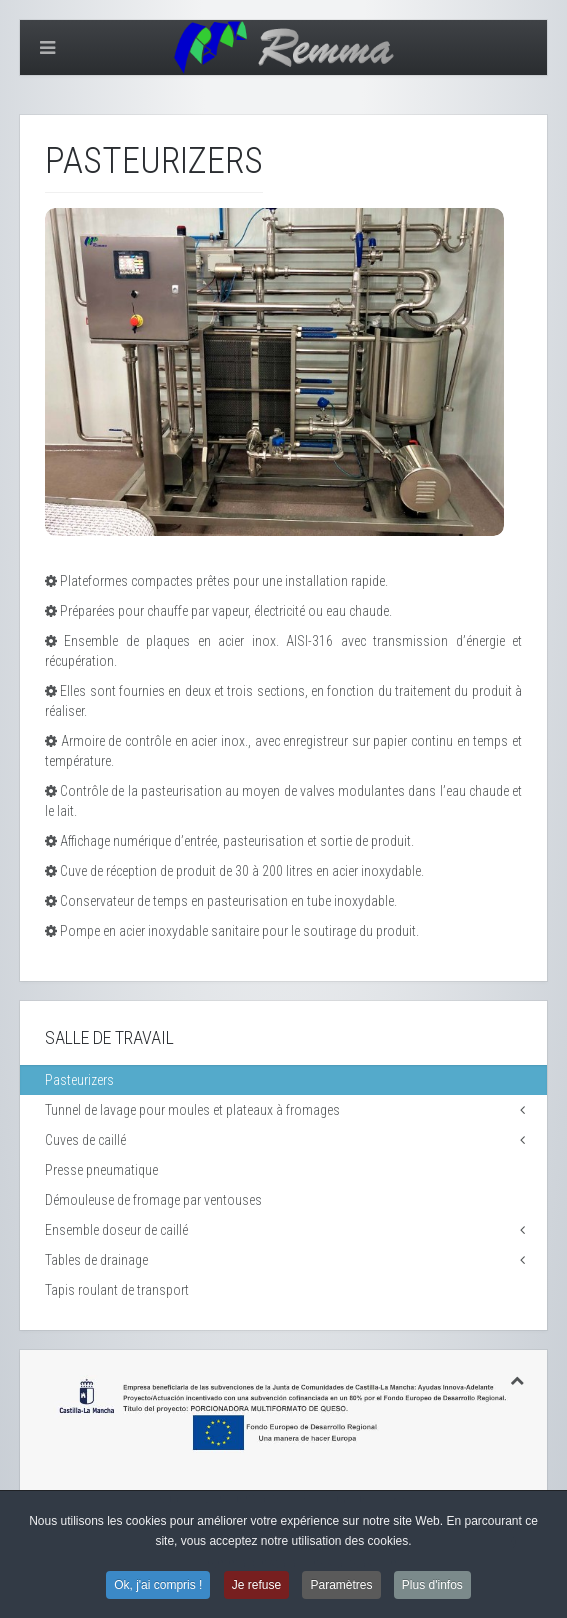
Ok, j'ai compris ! (158, 1586)
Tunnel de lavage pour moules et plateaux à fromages (192, 1110)
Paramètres (341, 1586)
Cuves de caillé (85, 1140)
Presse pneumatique (101, 1170)
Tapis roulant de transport (117, 1290)
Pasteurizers (79, 1080)
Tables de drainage (96, 1260)
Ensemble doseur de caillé (116, 1230)
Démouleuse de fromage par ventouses (153, 1200)
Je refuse (256, 1586)
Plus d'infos (432, 1586)
